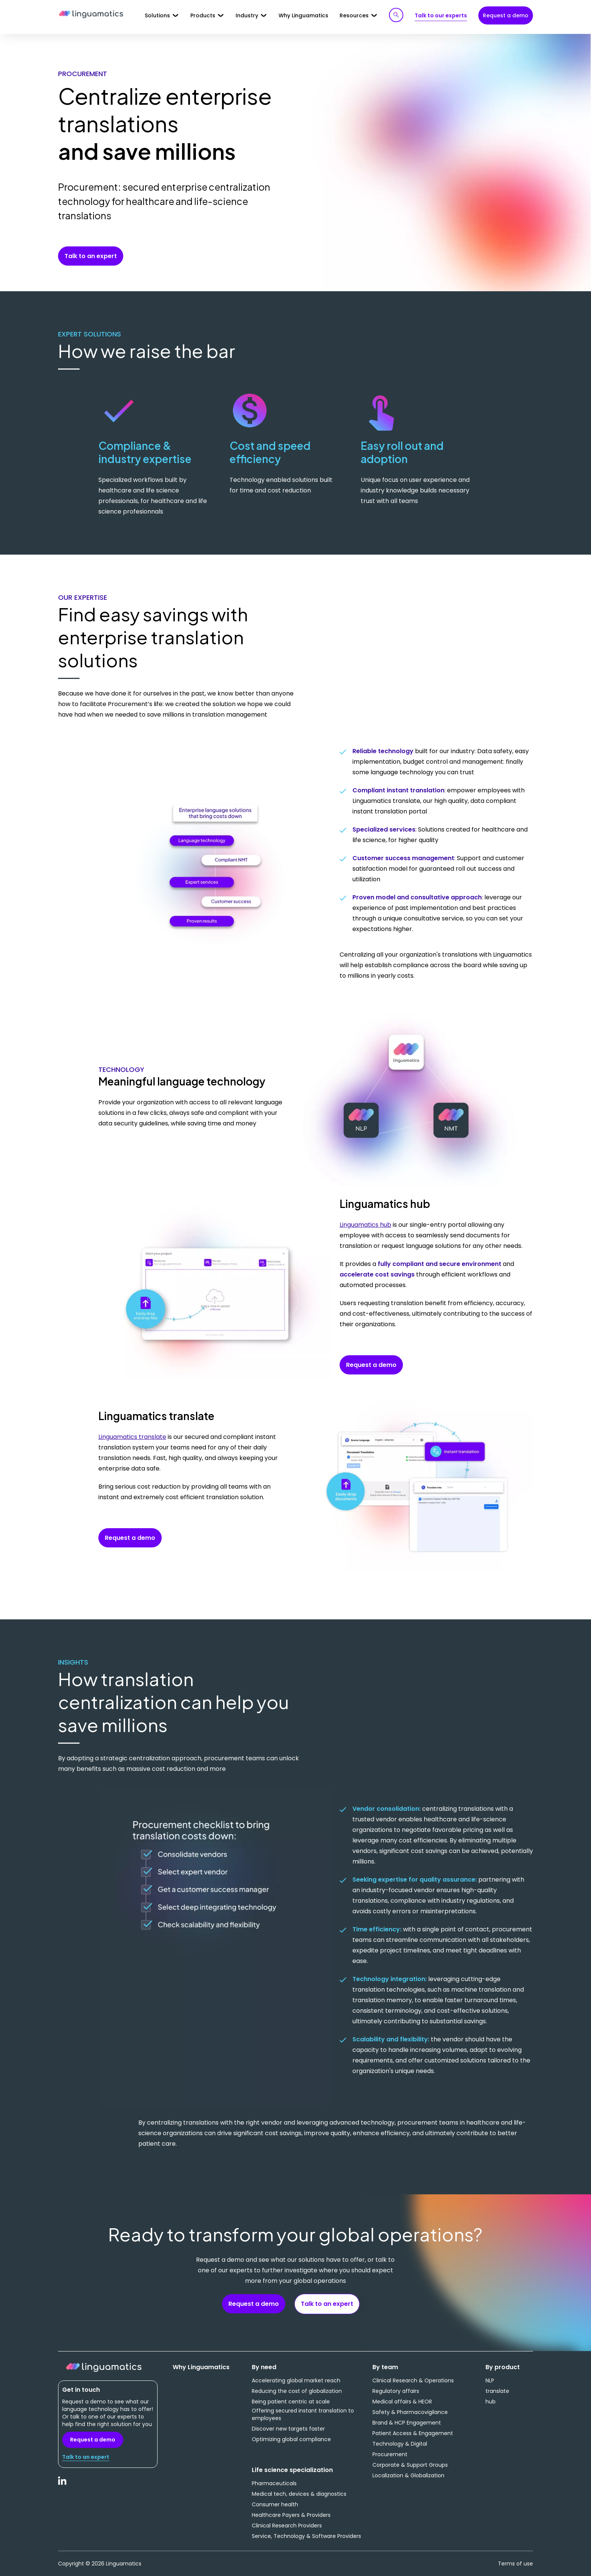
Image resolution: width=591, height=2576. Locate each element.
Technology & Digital (399, 2444)
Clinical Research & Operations (413, 2380)
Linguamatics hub (365, 1224)
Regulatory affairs (395, 2391)
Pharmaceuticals (274, 2483)
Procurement (389, 2454)
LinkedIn (62, 2485)
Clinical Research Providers (287, 2525)
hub (490, 2401)
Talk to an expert (90, 256)
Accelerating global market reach (296, 2380)
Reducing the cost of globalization (297, 2391)
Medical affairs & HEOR (402, 2401)
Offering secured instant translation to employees (303, 2414)
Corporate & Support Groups (410, 2465)
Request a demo (505, 15)
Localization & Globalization (408, 2475)
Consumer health (275, 2504)
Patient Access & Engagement (412, 2433)
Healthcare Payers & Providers (291, 2515)
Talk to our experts (441, 15)
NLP (489, 2380)
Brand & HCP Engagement (406, 2422)
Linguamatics (91, 15)
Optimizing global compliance (291, 2439)
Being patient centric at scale (291, 2401)
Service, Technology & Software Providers (306, 2536)
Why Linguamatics (303, 15)
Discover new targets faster (288, 2428)
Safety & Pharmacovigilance (410, 2412)
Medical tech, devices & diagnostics (299, 2494)
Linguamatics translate (132, 1436)
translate (497, 2391)
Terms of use (515, 2563)
